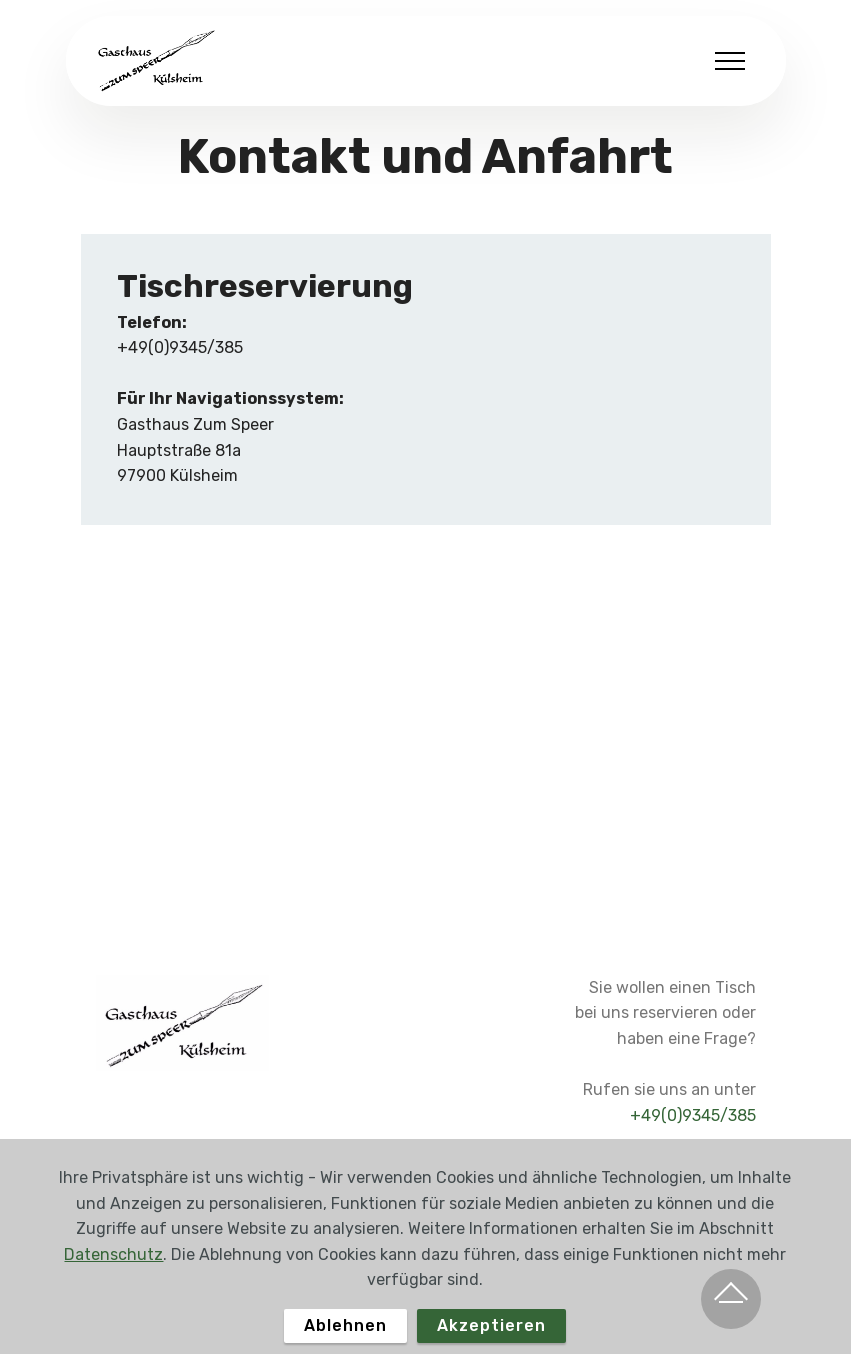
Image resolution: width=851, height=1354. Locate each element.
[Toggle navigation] (730, 61)
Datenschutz (113, 1284)
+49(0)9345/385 (693, 1115)
